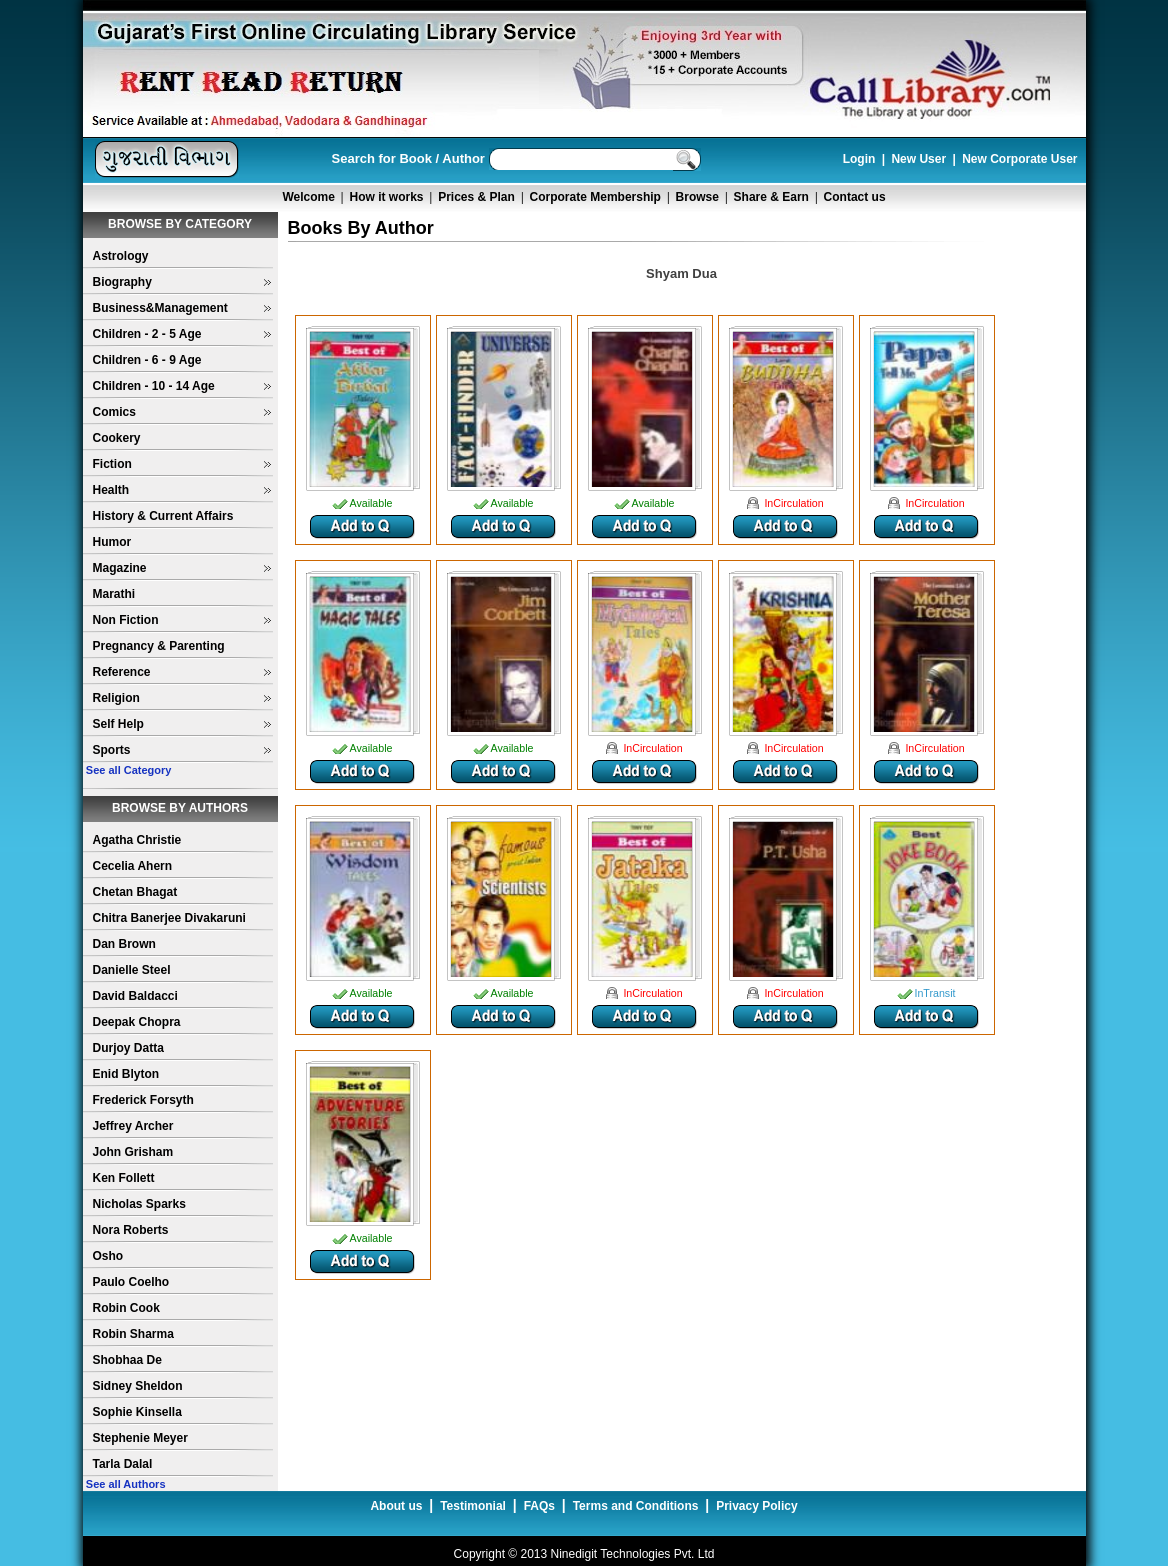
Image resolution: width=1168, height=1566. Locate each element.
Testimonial (473, 1506)
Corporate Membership (595, 197)
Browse (697, 197)
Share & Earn (771, 197)
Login (859, 159)
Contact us (855, 197)
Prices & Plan (476, 197)
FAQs (539, 1506)
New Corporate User (1019, 159)
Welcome (308, 197)
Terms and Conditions (636, 1506)
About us (396, 1506)
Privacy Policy (756, 1506)
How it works (387, 197)
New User (918, 159)
